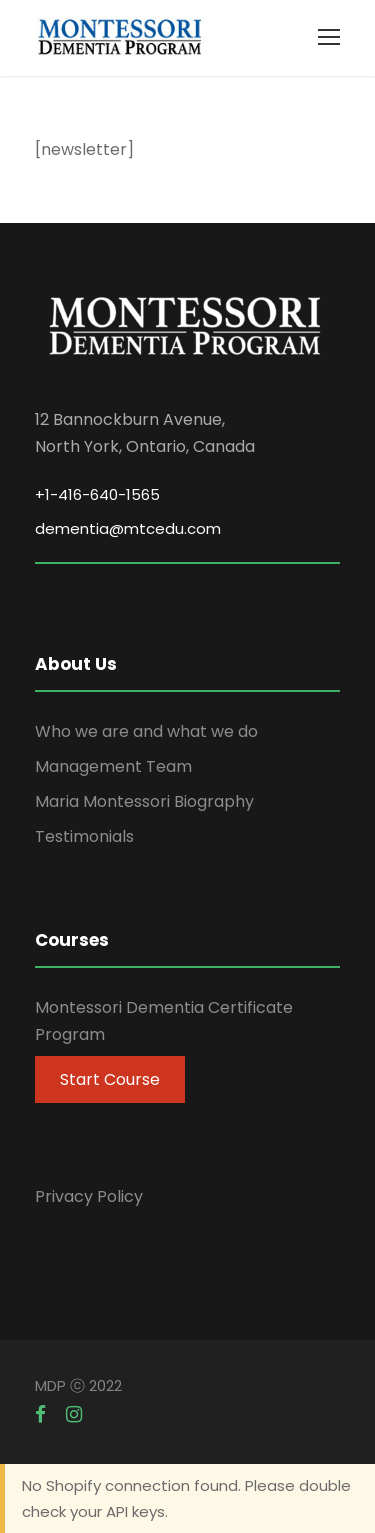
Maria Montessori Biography (144, 801)
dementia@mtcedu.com (128, 528)
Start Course (110, 1079)
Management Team (113, 766)
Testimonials (84, 836)
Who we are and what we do (146, 731)
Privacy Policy (89, 1196)
